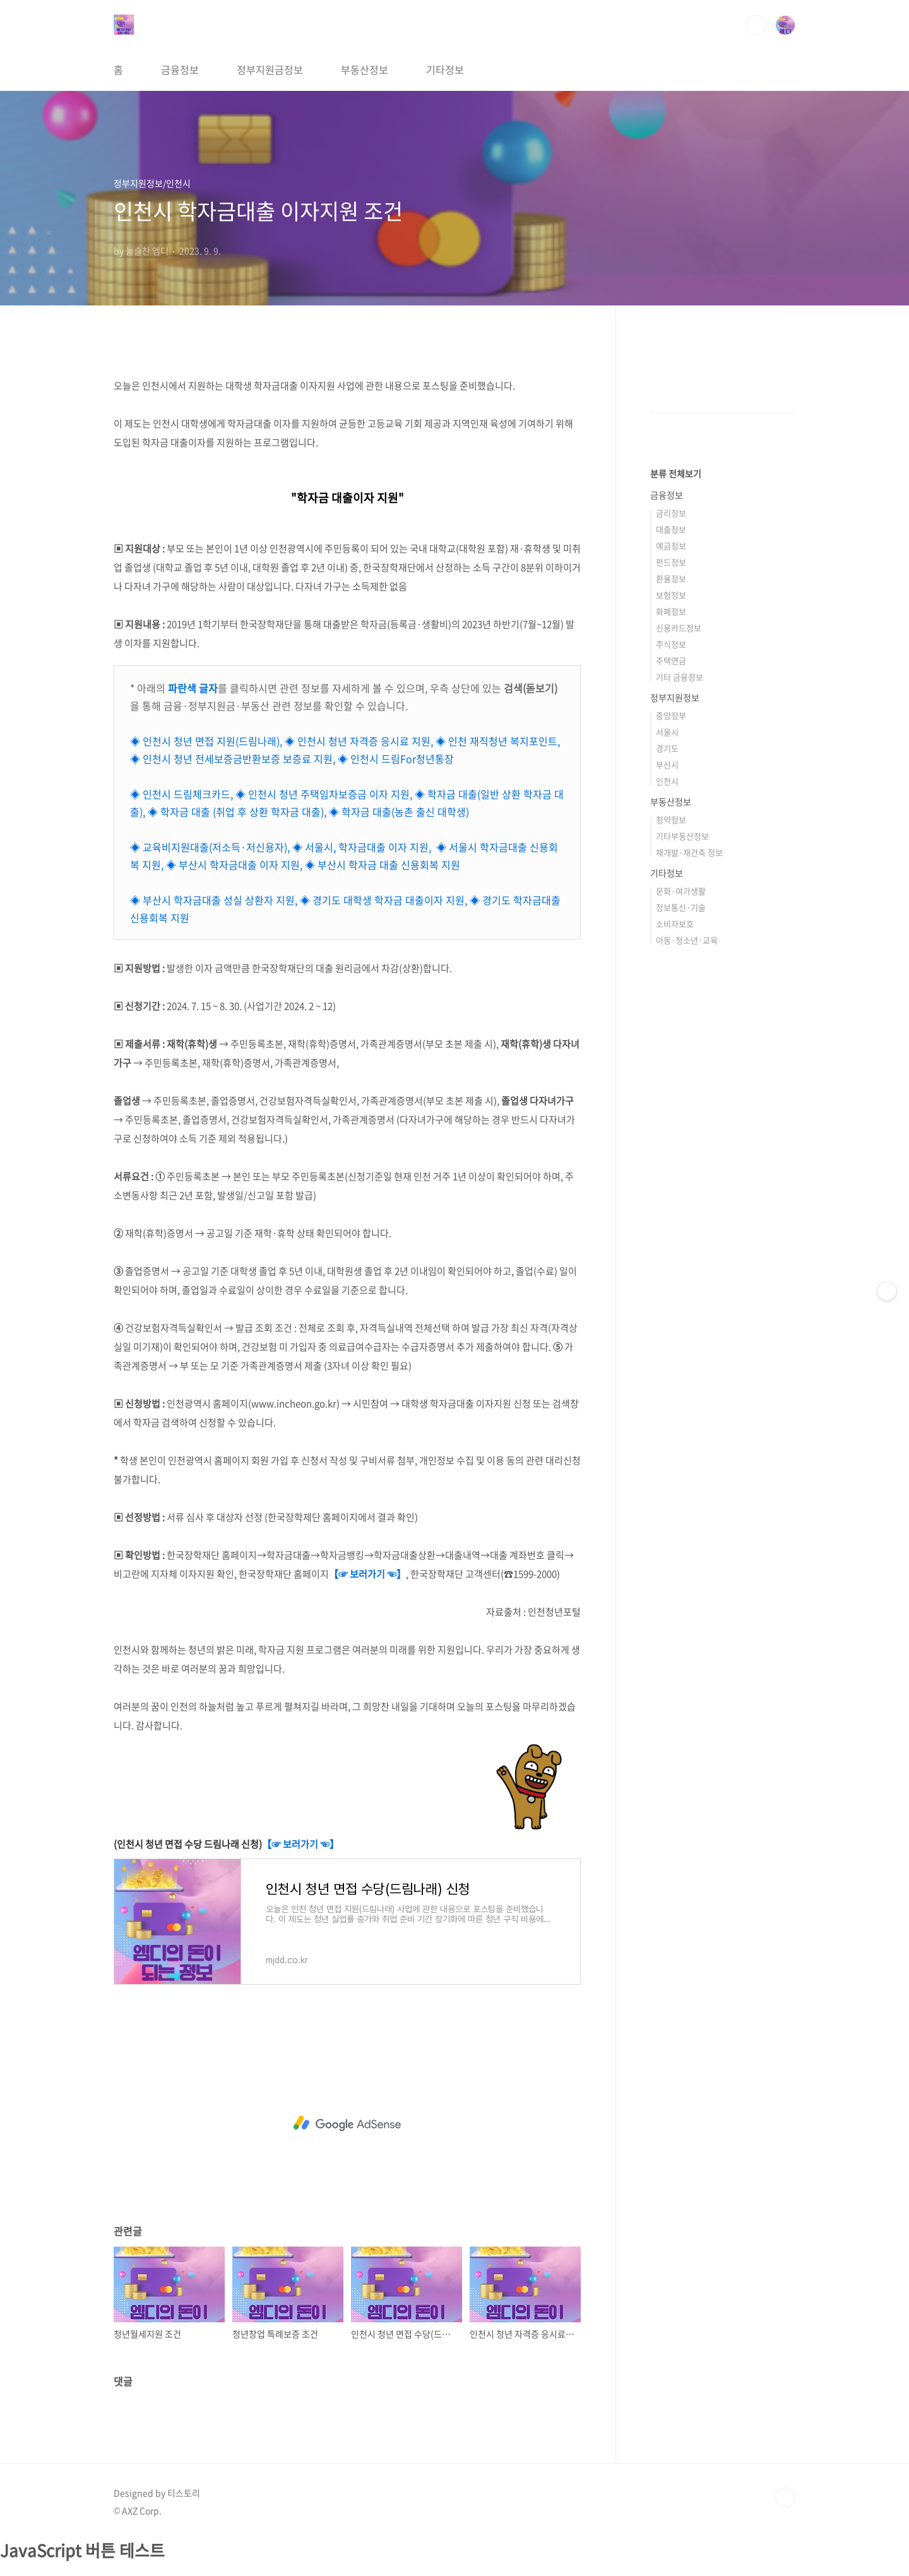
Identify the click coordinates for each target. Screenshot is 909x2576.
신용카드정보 (678, 628)
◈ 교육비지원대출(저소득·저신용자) (208, 846)
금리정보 (671, 513)
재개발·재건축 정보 (689, 852)
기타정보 (445, 69)
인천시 (667, 781)
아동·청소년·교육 (687, 940)
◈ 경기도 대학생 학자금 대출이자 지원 (382, 899)
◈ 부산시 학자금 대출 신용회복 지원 (382, 864)
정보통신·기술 (681, 907)
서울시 (667, 732)
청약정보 (671, 819)
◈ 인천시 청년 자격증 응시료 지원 (358, 740)
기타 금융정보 (679, 677)
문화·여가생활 (681, 891)
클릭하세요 (23, 2568)
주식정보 (671, 644)
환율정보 (671, 578)
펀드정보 (671, 562)
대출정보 (671, 529)
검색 (756, 25)
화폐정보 (671, 611)
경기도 (667, 748)
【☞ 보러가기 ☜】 (367, 1574)
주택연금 (671, 660)
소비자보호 (675, 924)
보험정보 (671, 595)
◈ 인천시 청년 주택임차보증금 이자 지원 (322, 793)
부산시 (667, 765)
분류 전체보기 (675, 473)
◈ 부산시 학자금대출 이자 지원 (233, 864)
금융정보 (180, 69)
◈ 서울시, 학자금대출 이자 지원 (360, 846)
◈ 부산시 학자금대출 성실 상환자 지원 (212, 899)
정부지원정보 (674, 697)
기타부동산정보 (682, 836)
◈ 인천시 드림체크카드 (180, 793)
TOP (785, 2498)
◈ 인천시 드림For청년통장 (396, 758)
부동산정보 (364, 69)
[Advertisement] (347, 2123)
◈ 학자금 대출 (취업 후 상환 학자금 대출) (236, 811)
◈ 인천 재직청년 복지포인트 (496, 740)
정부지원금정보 (270, 69)
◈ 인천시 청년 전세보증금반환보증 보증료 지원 (231, 758)
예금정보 (671, 546)
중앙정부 (671, 715)
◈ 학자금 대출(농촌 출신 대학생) (399, 811)
